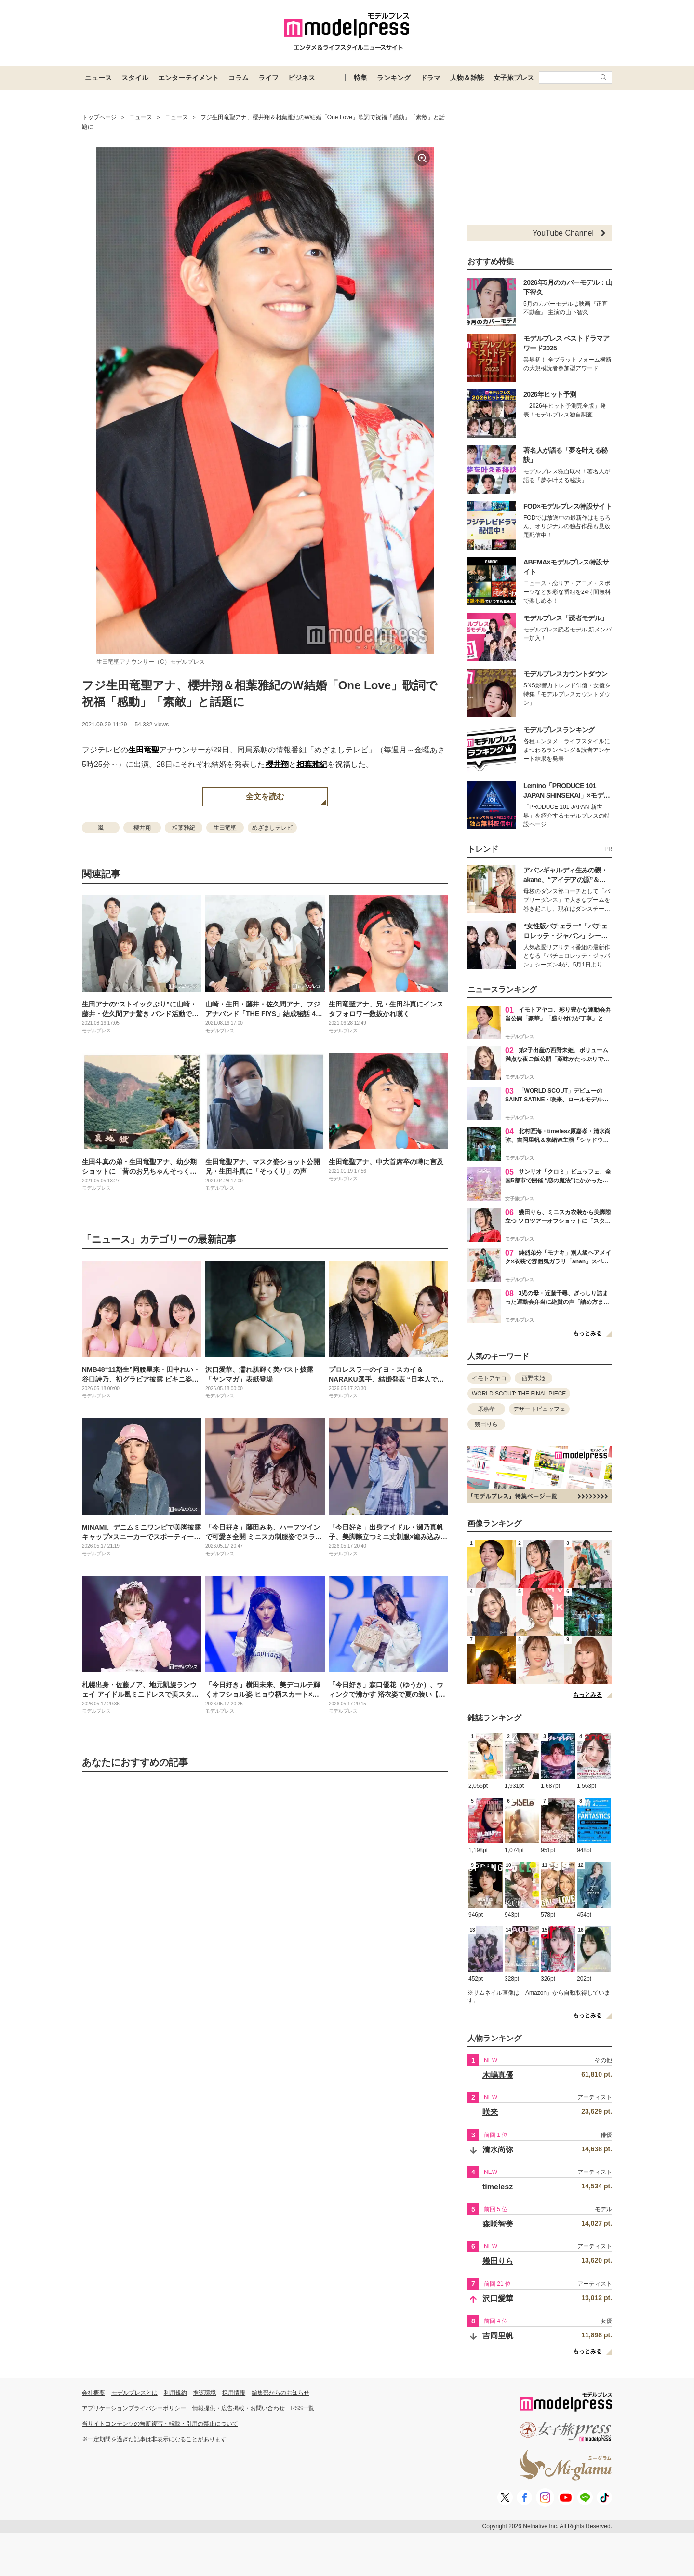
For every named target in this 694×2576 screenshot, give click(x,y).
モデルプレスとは (134, 2392)
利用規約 (175, 2392)
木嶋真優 (497, 2075)
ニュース (98, 77)
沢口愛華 (497, 2298)
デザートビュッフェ (539, 1409)
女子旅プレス (514, 77)
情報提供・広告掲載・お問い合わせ (238, 2408)
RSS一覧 (303, 2408)
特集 (360, 77)
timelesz (497, 2187)
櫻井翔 (277, 764)
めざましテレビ (272, 827)
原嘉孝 (486, 1409)
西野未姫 (533, 1378)
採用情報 (233, 2392)
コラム (238, 77)
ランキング (394, 77)
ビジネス (301, 77)
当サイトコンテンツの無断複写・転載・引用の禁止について (160, 2423)
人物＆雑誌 (467, 77)
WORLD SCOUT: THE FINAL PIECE (519, 1393)
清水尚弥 (497, 2150)
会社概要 (93, 2392)
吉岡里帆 (497, 2336)
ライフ (268, 77)
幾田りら (486, 1424)
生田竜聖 (143, 750)
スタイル (134, 77)
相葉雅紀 (311, 764)
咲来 (490, 2112)
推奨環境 (204, 2392)
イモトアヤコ (489, 1378)
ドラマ (430, 77)
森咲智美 (497, 2224)
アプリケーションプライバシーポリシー (134, 2408)
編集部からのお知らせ (280, 2392)
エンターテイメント (188, 77)
